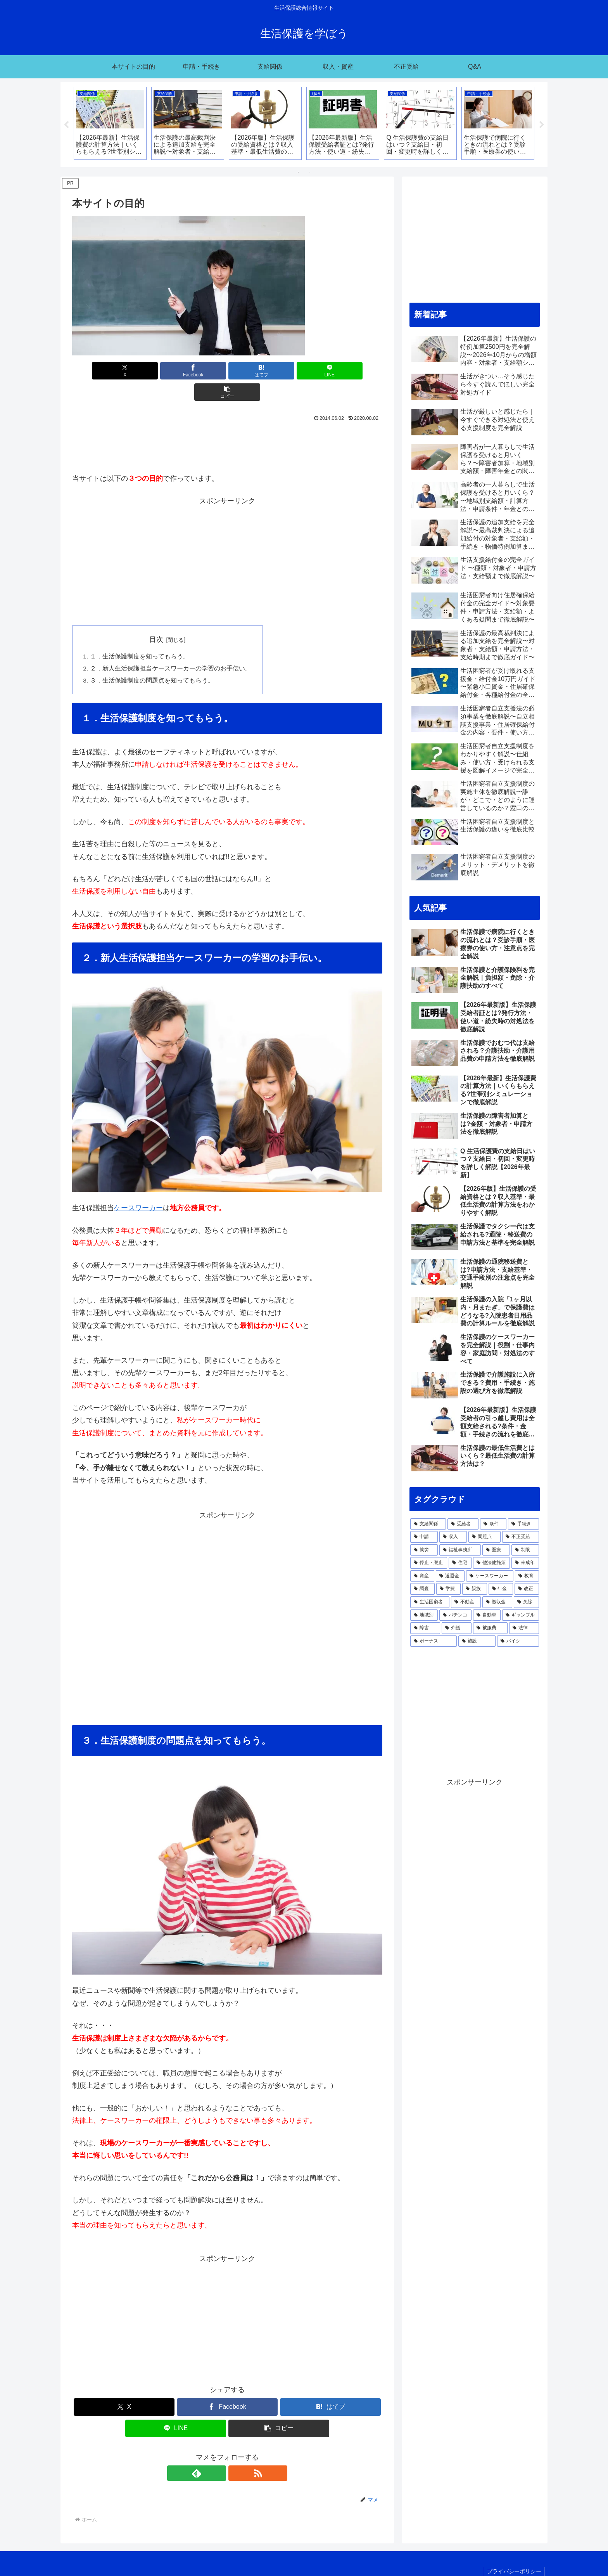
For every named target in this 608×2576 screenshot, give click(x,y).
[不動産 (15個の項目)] (466, 1602)
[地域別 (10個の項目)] (424, 1615)
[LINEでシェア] (279, 370)
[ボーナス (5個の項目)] (433, 1641)
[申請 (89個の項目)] (424, 1537)
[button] (331, 370)
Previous (66, 125)
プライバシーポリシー (513, 2551)
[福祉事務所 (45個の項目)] (460, 1550)
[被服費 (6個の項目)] (490, 1628)
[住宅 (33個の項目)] (460, 1563)
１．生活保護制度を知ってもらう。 (139, 635)
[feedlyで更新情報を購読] (218, 2454)
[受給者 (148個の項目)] (462, 1524)
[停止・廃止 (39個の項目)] (428, 1563)
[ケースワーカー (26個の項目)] (489, 1576)
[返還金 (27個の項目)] (450, 1576)
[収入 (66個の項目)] (453, 1537)
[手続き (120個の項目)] (523, 1524)
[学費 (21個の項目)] (448, 1589)
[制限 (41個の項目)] (525, 1550)
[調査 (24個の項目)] (422, 1589)
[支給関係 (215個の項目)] (428, 1524)
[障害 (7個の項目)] (425, 1628)
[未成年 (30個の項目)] (525, 1563)
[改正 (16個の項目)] (527, 1589)
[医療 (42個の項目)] (496, 1550)
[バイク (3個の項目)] (518, 1641)
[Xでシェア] (123, 370)
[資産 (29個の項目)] (422, 1576)
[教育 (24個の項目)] (527, 1576)
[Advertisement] (227, 423)
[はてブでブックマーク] (227, 370)
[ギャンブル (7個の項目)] (520, 1615)
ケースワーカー (138, 1188)
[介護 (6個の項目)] (457, 1628)
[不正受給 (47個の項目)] (520, 1537)
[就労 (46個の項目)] (424, 1550)
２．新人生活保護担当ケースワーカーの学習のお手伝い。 (170, 647)
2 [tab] (310, 172)
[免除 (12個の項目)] (526, 1602)
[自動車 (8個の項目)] (487, 1615)
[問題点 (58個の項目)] (484, 1537)
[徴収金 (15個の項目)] (497, 1602)
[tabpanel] (110, 123)
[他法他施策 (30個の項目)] (491, 1563)
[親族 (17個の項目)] (474, 1589)
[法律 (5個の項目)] (524, 1628)
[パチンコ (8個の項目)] (455, 1615)
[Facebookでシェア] (175, 370)
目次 (157, 618)
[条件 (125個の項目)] (493, 1524)
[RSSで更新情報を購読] (236, 2454)
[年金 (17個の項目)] (501, 1589)
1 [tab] (298, 172)
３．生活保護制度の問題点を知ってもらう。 (152, 660)
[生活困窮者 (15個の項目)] (429, 1602)
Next (542, 125)
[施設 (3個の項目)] (477, 1641)
